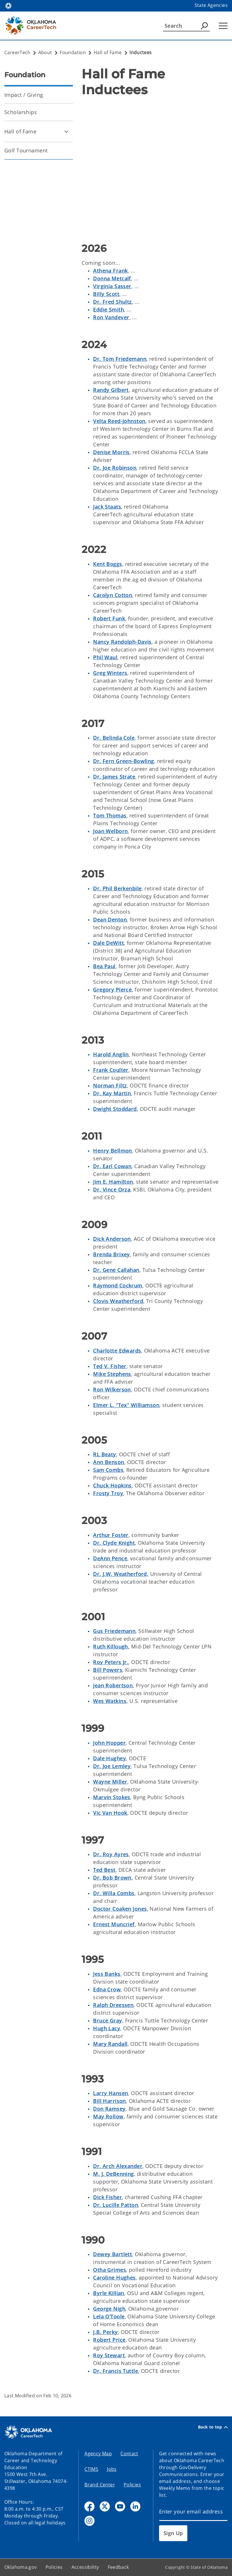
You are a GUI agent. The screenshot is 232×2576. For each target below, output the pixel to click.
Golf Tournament (26, 150)
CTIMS (91, 2469)
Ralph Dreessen (113, 2004)
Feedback (118, 2567)
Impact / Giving (23, 94)
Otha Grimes (109, 2269)
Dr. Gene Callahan (116, 1269)
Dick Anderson (112, 1238)
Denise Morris (111, 452)
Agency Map (98, 2453)
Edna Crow (107, 1989)
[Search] (186, 25)
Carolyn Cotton (112, 595)
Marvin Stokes (111, 1797)
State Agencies (211, 5)
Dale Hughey (109, 1758)
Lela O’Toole (109, 2316)
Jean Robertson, (113, 1685)
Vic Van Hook (110, 1812)
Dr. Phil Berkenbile (117, 888)
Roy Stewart (109, 2355)
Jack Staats (107, 506)
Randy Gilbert (111, 389)
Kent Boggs (107, 563)
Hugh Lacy (106, 2028)
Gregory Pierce (112, 989)
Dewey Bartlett (112, 2254)
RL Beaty (104, 1454)
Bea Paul (104, 966)
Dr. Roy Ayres (111, 1854)
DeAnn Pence (110, 1558)
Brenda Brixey (111, 1254)
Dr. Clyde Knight (114, 1542)
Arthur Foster (111, 1534)
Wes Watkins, (110, 1700)
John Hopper (109, 1742)
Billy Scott (106, 293)
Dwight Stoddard (115, 1108)
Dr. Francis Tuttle (115, 2370)
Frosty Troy (108, 1493)
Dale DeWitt (108, 942)
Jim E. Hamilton (113, 1181)
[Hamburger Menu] (223, 25)
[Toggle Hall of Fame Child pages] (66, 131)
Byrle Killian (108, 2293)
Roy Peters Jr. (110, 1662)
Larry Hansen (110, 2093)
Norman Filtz (110, 1085)
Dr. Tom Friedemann (119, 358)
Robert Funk (109, 618)
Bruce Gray (107, 2020)
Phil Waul (105, 657)
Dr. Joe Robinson (114, 467)
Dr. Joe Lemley (112, 1766)
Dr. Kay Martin (112, 1093)
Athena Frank (110, 270)
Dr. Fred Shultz (112, 301)
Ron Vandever (111, 317)
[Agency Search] (204, 25)
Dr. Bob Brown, (113, 1877)
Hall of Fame (20, 131)
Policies (132, 2484)
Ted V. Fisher (110, 1366)
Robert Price (109, 2339)
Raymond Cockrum (117, 1285)
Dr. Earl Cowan (112, 1166)
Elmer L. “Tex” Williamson (126, 1405)
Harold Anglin (111, 1054)
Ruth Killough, (111, 1646)
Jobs (112, 2469)
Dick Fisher (107, 2197)
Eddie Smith (108, 309)
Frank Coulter (111, 1069)
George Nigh (109, 2308)
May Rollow (108, 2116)
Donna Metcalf (112, 278)
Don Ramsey (109, 2108)
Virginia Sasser (112, 286)
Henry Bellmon (112, 1150)
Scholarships (20, 112)
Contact (129, 2453)
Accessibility (85, 2567)
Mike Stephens (112, 1373)
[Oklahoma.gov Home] (8, 5)
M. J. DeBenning (113, 2173)
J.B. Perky (105, 2331)
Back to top (213, 2427)
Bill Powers (107, 1669)
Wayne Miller (110, 1781)
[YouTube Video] (155, 167)
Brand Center (99, 2484)
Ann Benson (108, 1462)
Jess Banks (106, 1973)
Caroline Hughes (114, 2277)
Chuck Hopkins (112, 1485)
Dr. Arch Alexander (117, 2166)
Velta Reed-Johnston (119, 421)
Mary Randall (110, 2043)
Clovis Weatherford (118, 1301)
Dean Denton (110, 919)
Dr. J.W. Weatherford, (120, 1573)
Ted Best (104, 1869)
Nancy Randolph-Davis (122, 641)
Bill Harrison (109, 2100)
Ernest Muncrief (114, 1924)
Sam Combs (108, 1469)
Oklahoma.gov (20, 2567)
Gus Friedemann (114, 1630)
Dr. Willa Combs (113, 1893)
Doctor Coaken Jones (120, 1908)
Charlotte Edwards (117, 1350)
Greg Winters (110, 672)
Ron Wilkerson (112, 1389)
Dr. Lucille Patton (115, 2204)
